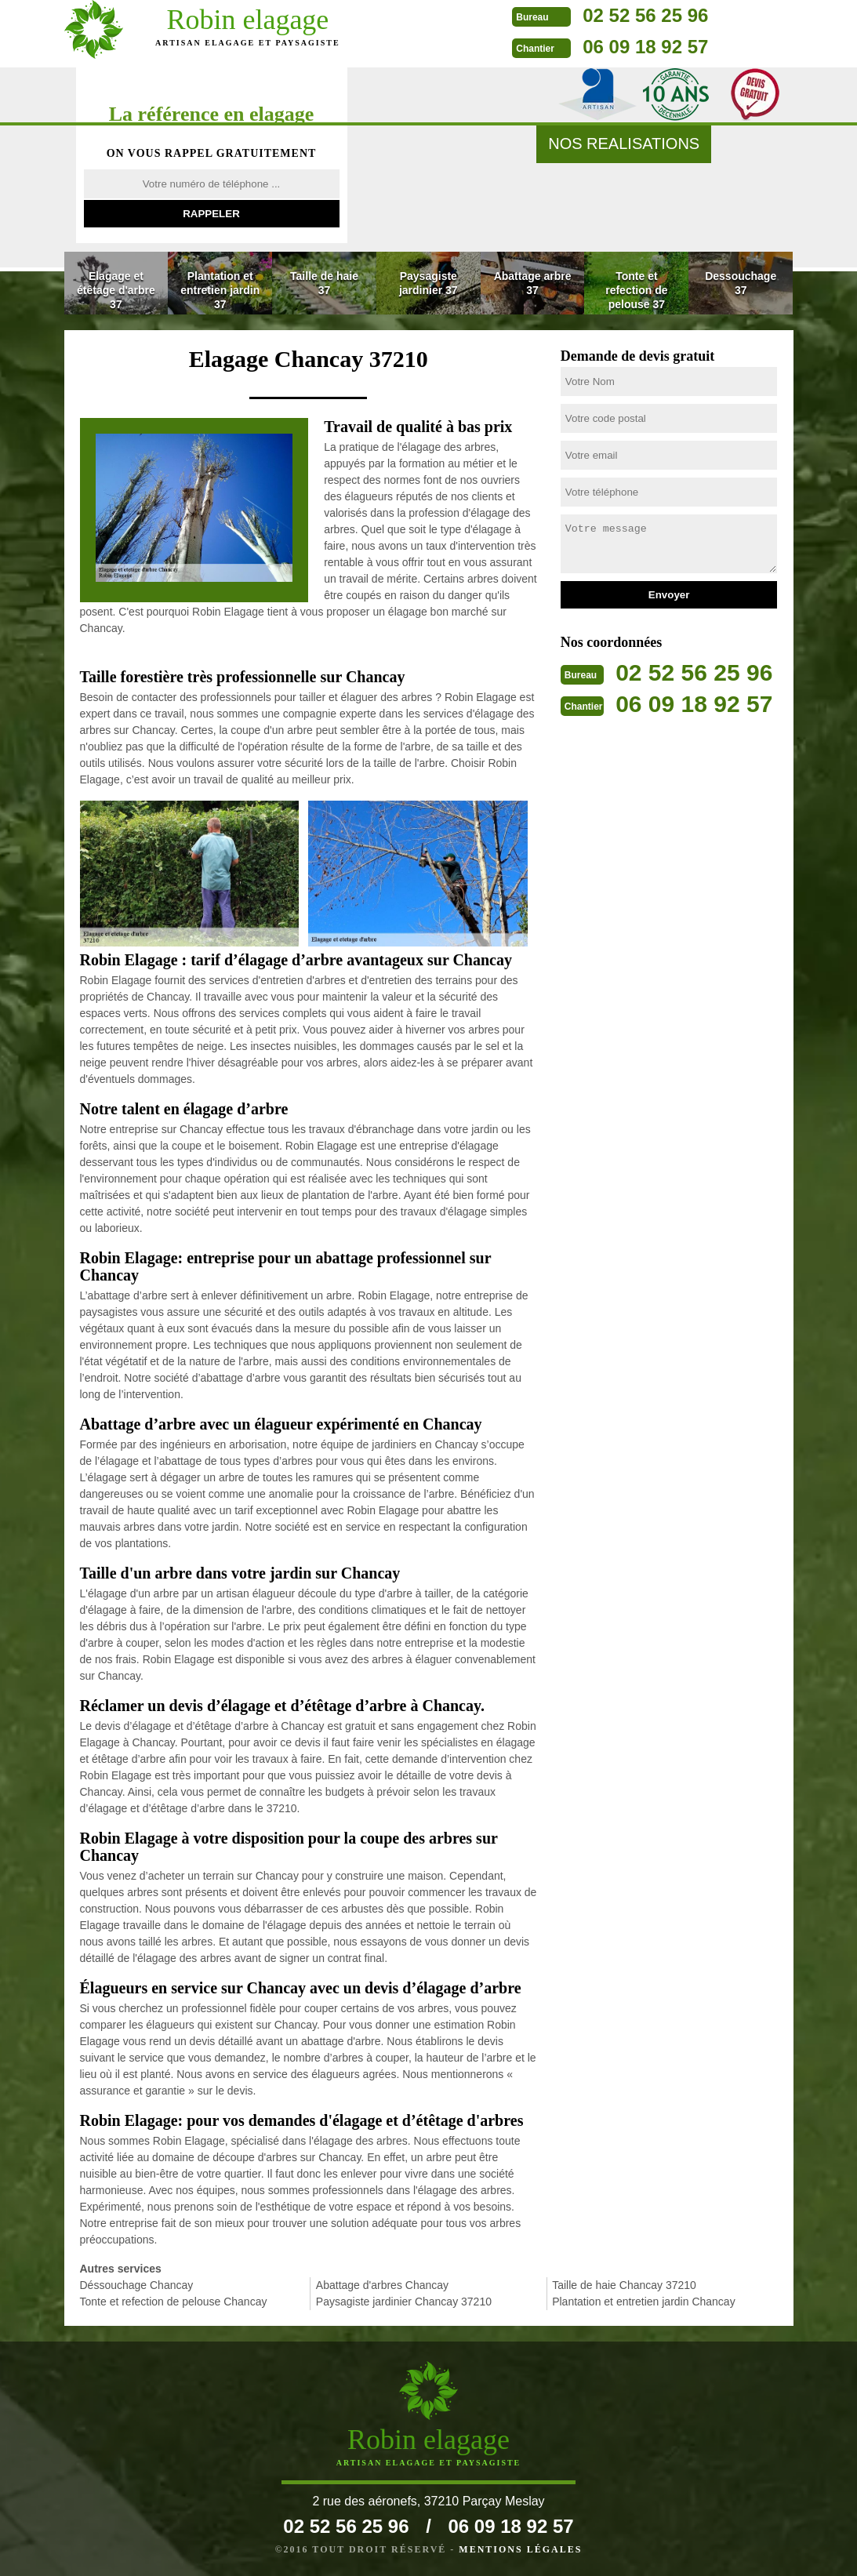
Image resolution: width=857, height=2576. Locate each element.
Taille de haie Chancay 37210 (624, 2285)
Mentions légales (520, 2549)
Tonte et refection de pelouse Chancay (173, 2301)
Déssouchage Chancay (137, 2285)
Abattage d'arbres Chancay (382, 2285)
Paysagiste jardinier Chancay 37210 (404, 2301)
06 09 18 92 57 (592, 46)
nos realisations (623, 143)
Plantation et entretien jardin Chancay (643, 2301)
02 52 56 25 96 (592, 15)
